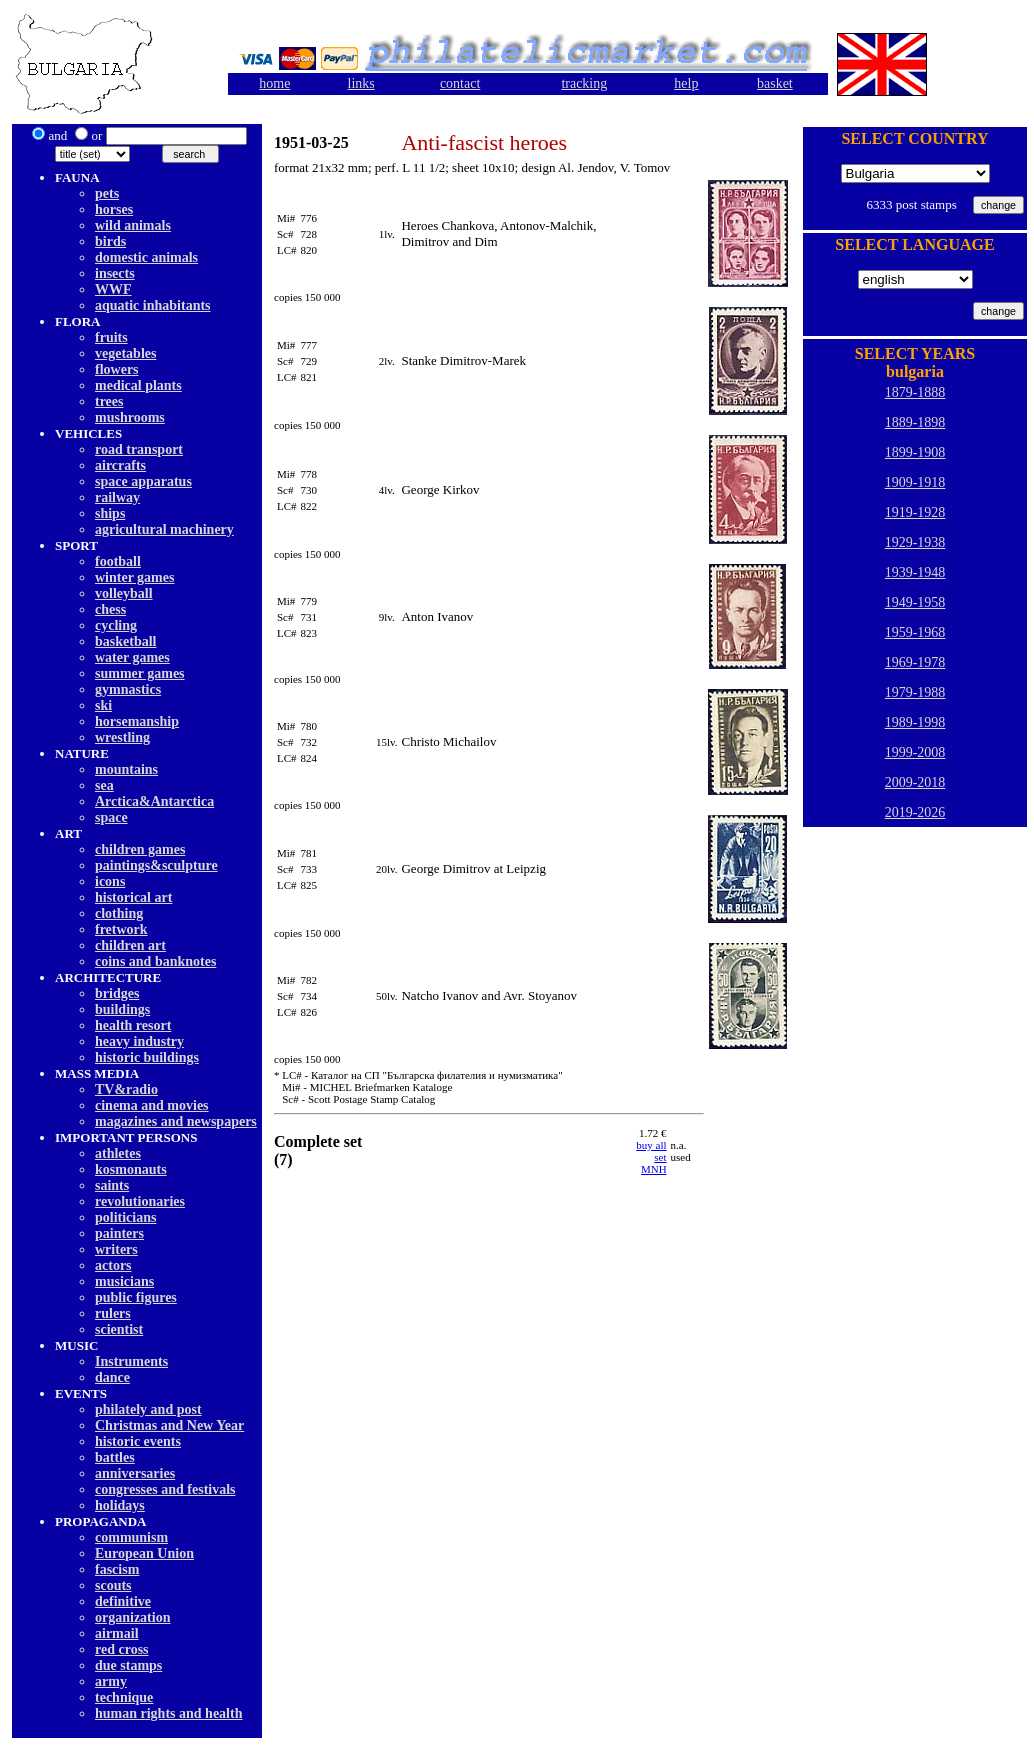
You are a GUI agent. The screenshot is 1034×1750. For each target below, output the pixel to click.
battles (115, 1457)
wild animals (133, 225)
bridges (117, 993)
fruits (111, 337)
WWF (113, 289)
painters (119, 1233)
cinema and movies (152, 1105)
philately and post (148, 1409)
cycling (116, 625)
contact (460, 83)
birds (110, 241)
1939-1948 (915, 572)
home (274, 83)
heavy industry (139, 1041)
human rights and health (168, 1713)
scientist (119, 1329)
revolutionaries (140, 1201)
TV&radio (126, 1089)
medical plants (138, 385)
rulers (113, 1313)
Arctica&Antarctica (154, 801)
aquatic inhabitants (153, 305)
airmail (117, 1633)
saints (112, 1185)
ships (110, 513)
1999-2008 (915, 752)
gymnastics (128, 689)
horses (114, 209)
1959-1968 (915, 632)
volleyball (124, 593)
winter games (134, 577)
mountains (126, 769)
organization (132, 1617)
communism (131, 1537)
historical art (133, 897)
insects (115, 273)
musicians (124, 1281)
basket (775, 83)
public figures (136, 1297)
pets (107, 193)
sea (104, 785)
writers (116, 1249)
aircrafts (120, 465)
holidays (120, 1505)
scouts (113, 1585)
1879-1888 (915, 392)
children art (130, 945)
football (118, 561)
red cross (122, 1649)
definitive (123, 1601)
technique (124, 1697)
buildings (122, 1009)
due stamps (128, 1665)
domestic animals (146, 257)
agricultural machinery (164, 529)
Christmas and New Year (169, 1425)
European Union (144, 1553)
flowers (117, 369)
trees (109, 401)
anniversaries (135, 1473)
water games (132, 657)
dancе (112, 1377)
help (686, 83)
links (361, 83)
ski (103, 705)
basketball (125, 641)
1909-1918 (915, 482)
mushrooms (130, 417)
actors (113, 1265)
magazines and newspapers (176, 1121)
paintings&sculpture (156, 865)
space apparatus (143, 481)
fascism (117, 1569)
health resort (133, 1025)
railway (117, 497)
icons (110, 881)
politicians (125, 1217)
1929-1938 (915, 542)
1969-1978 (915, 662)
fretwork (121, 929)
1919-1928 (915, 512)
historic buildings (147, 1057)
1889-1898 (915, 422)
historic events (138, 1441)
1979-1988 (915, 692)
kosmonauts (131, 1169)
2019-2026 (915, 812)
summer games (140, 673)
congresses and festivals (165, 1489)
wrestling (122, 737)
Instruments (131, 1361)
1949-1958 (915, 602)
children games (140, 849)
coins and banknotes (155, 961)
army (111, 1681)
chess (110, 609)
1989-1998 (915, 722)
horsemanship (137, 721)
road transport (139, 449)
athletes (118, 1153)
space (111, 817)
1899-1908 (915, 452)
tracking (584, 83)
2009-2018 (915, 782)
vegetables (125, 353)
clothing (119, 913)
